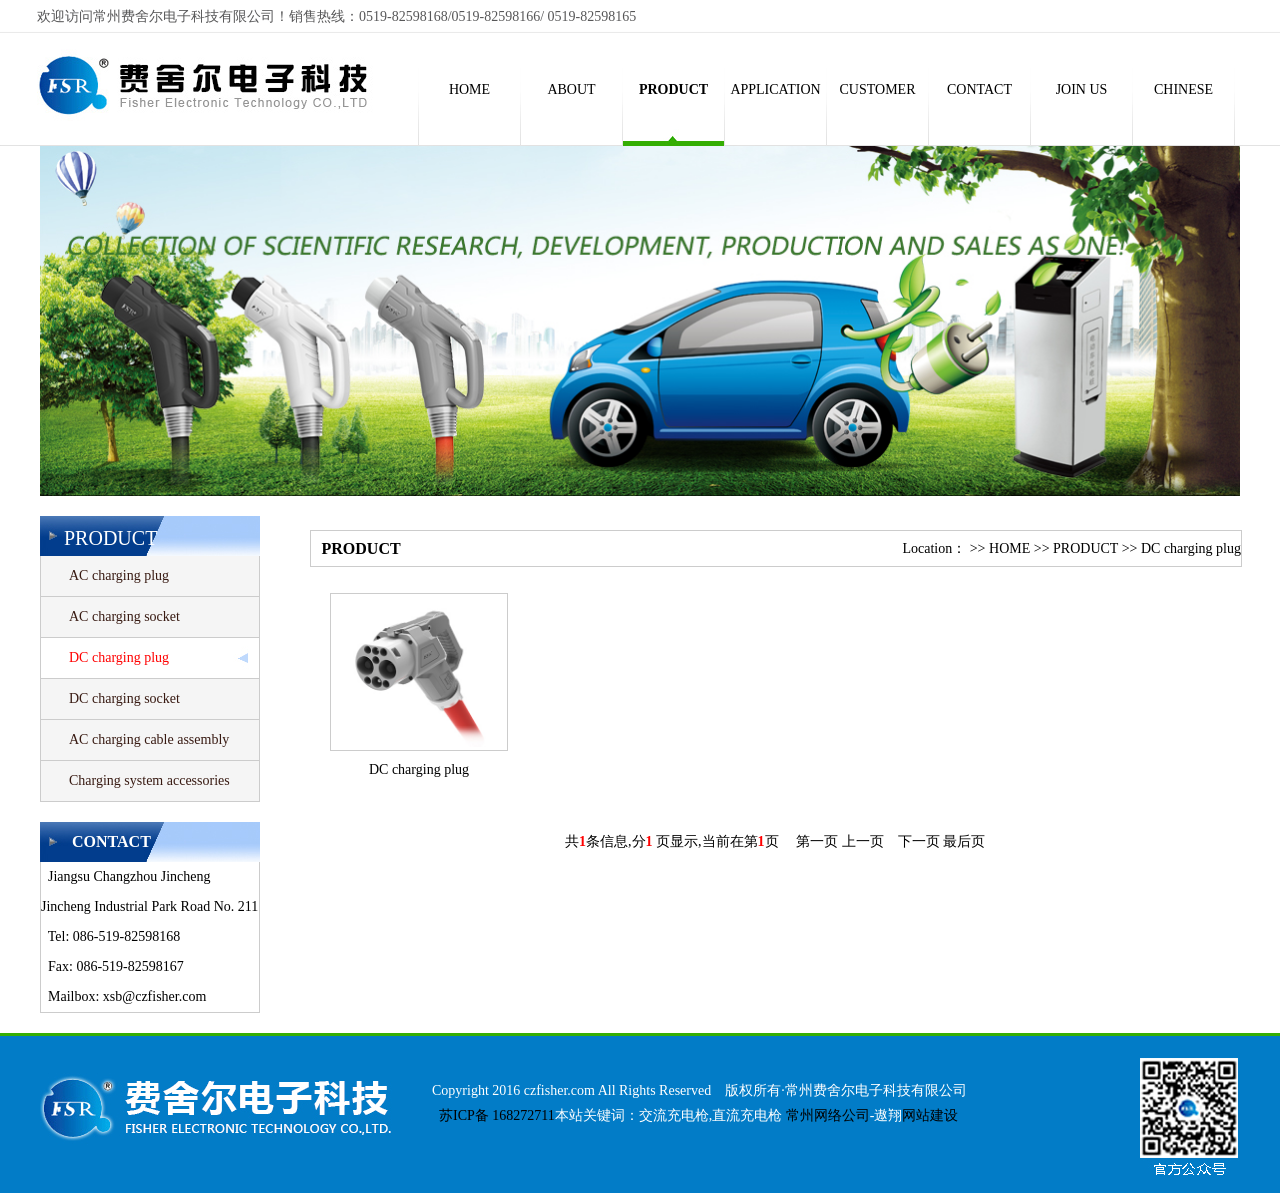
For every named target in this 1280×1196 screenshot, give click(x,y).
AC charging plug (119, 575)
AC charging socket (124, 616)
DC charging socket (124, 698)
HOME (1009, 548)
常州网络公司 (828, 1115)
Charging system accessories (149, 780)
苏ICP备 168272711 (493, 1115)
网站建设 (930, 1115)
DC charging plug (119, 657)
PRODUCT (1085, 548)
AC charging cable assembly (149, 739)
